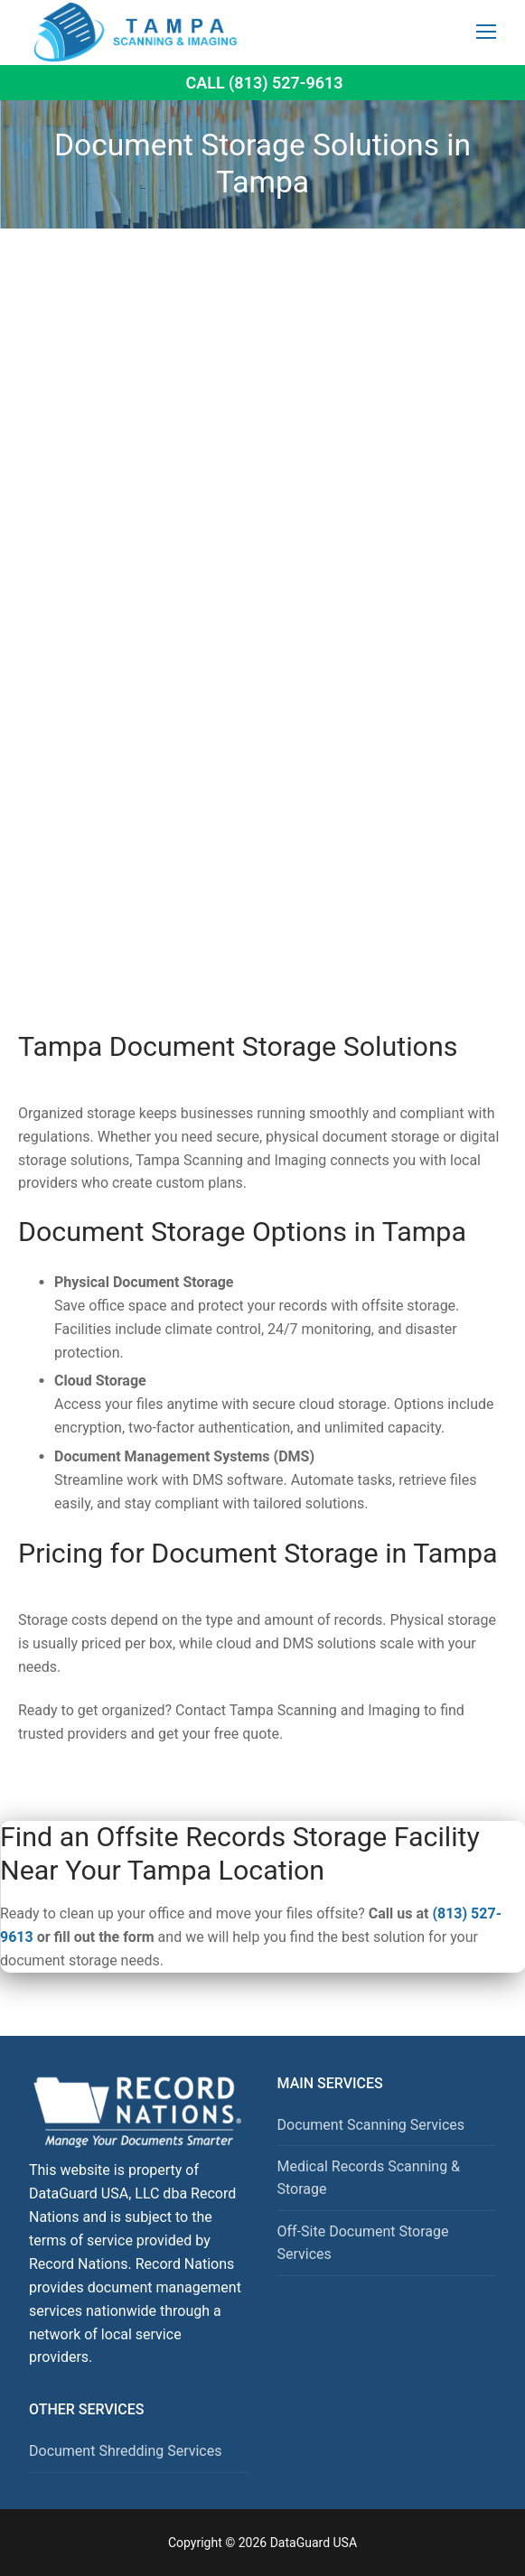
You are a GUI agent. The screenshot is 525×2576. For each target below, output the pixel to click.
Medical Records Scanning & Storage (369, 2178)
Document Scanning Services (371, 2124)
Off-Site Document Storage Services (363, 2243)
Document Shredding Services (125, 2450)
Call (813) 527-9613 (263, 82)
